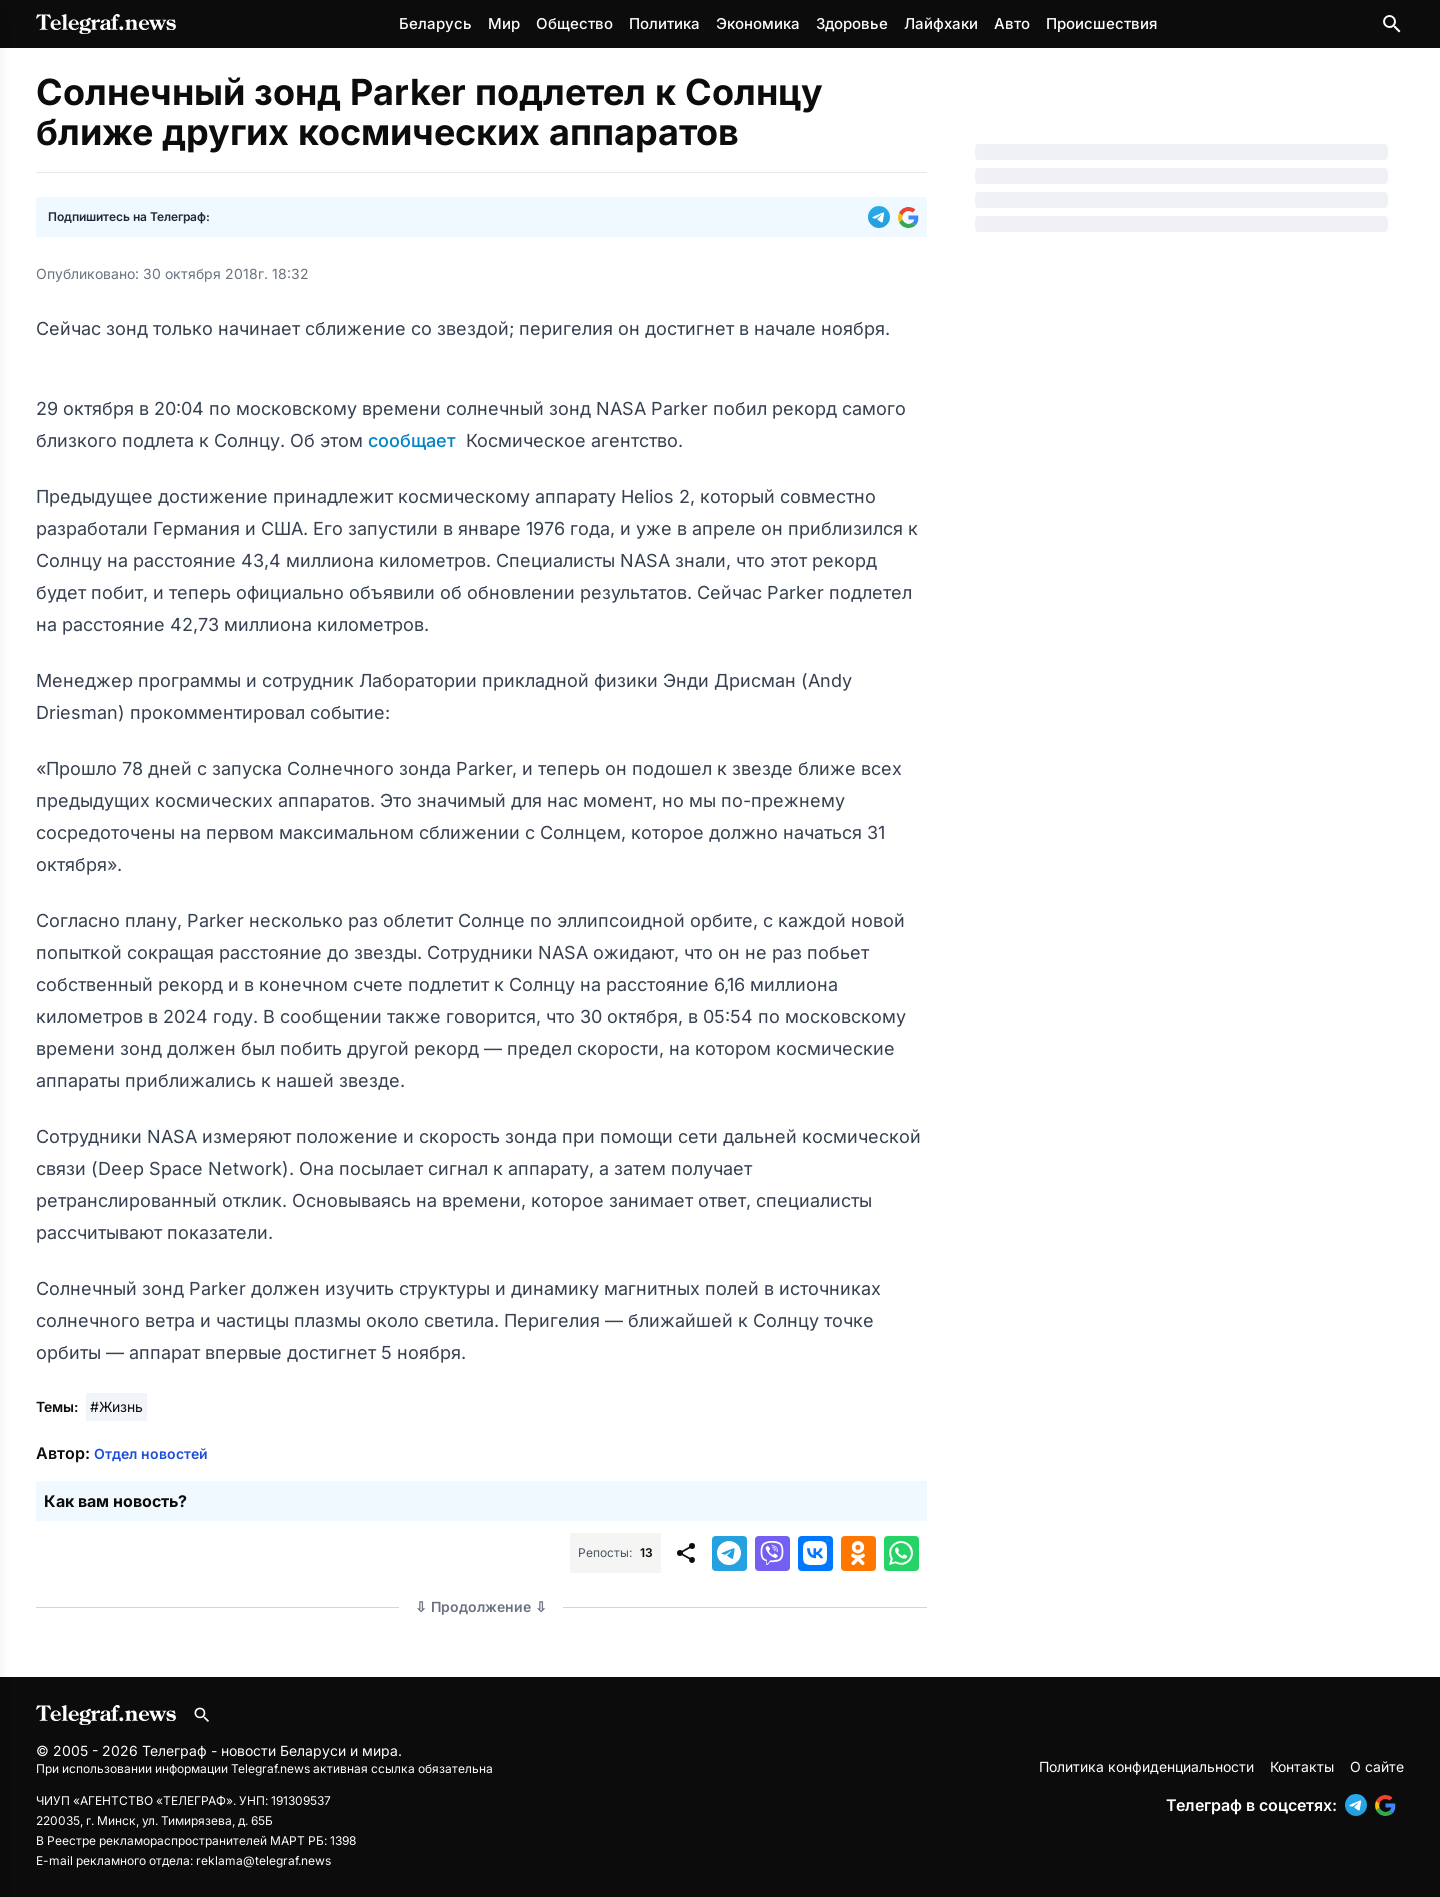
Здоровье (852, 23)
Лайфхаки (941, 23)
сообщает (414, 440)
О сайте (1377, 1766)
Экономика (758, 23)
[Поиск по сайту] (1392, 24)
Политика (664, 23)
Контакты (1302, 1766)
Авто (1012, 23)
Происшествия (1101, 23)
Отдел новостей (151, 1453)
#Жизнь (116, 1406)
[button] (883, 217)
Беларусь (435, 23)
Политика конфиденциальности (1146, 1766)
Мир (504, 23)
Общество (574, 23)
